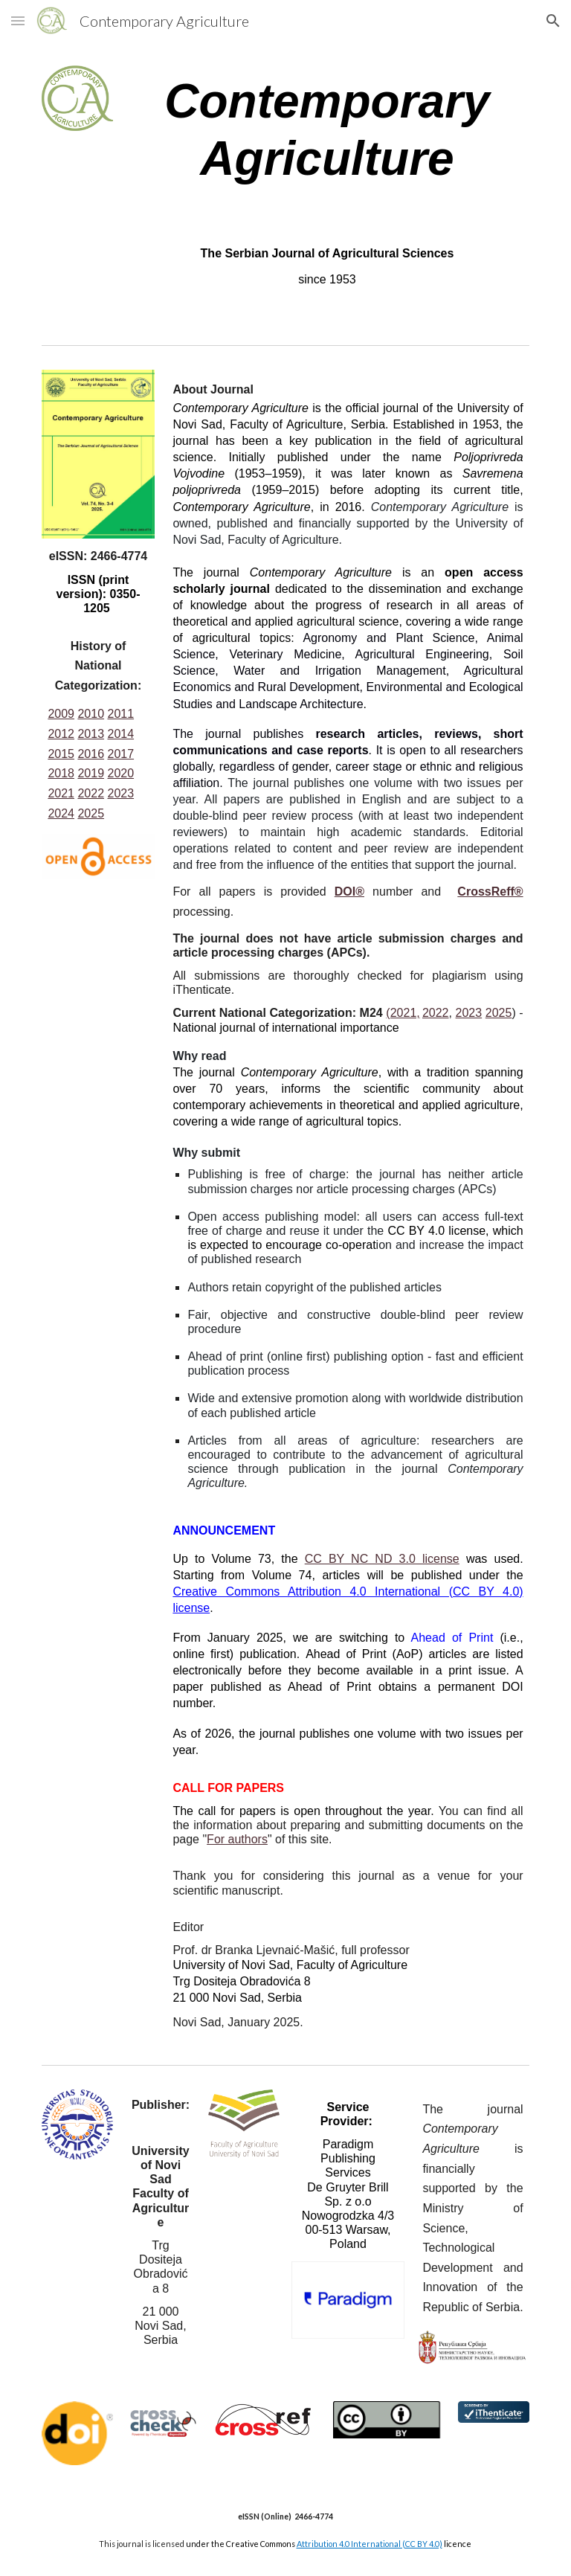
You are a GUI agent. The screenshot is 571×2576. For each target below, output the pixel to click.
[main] (327, 130)
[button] (18, 20)
